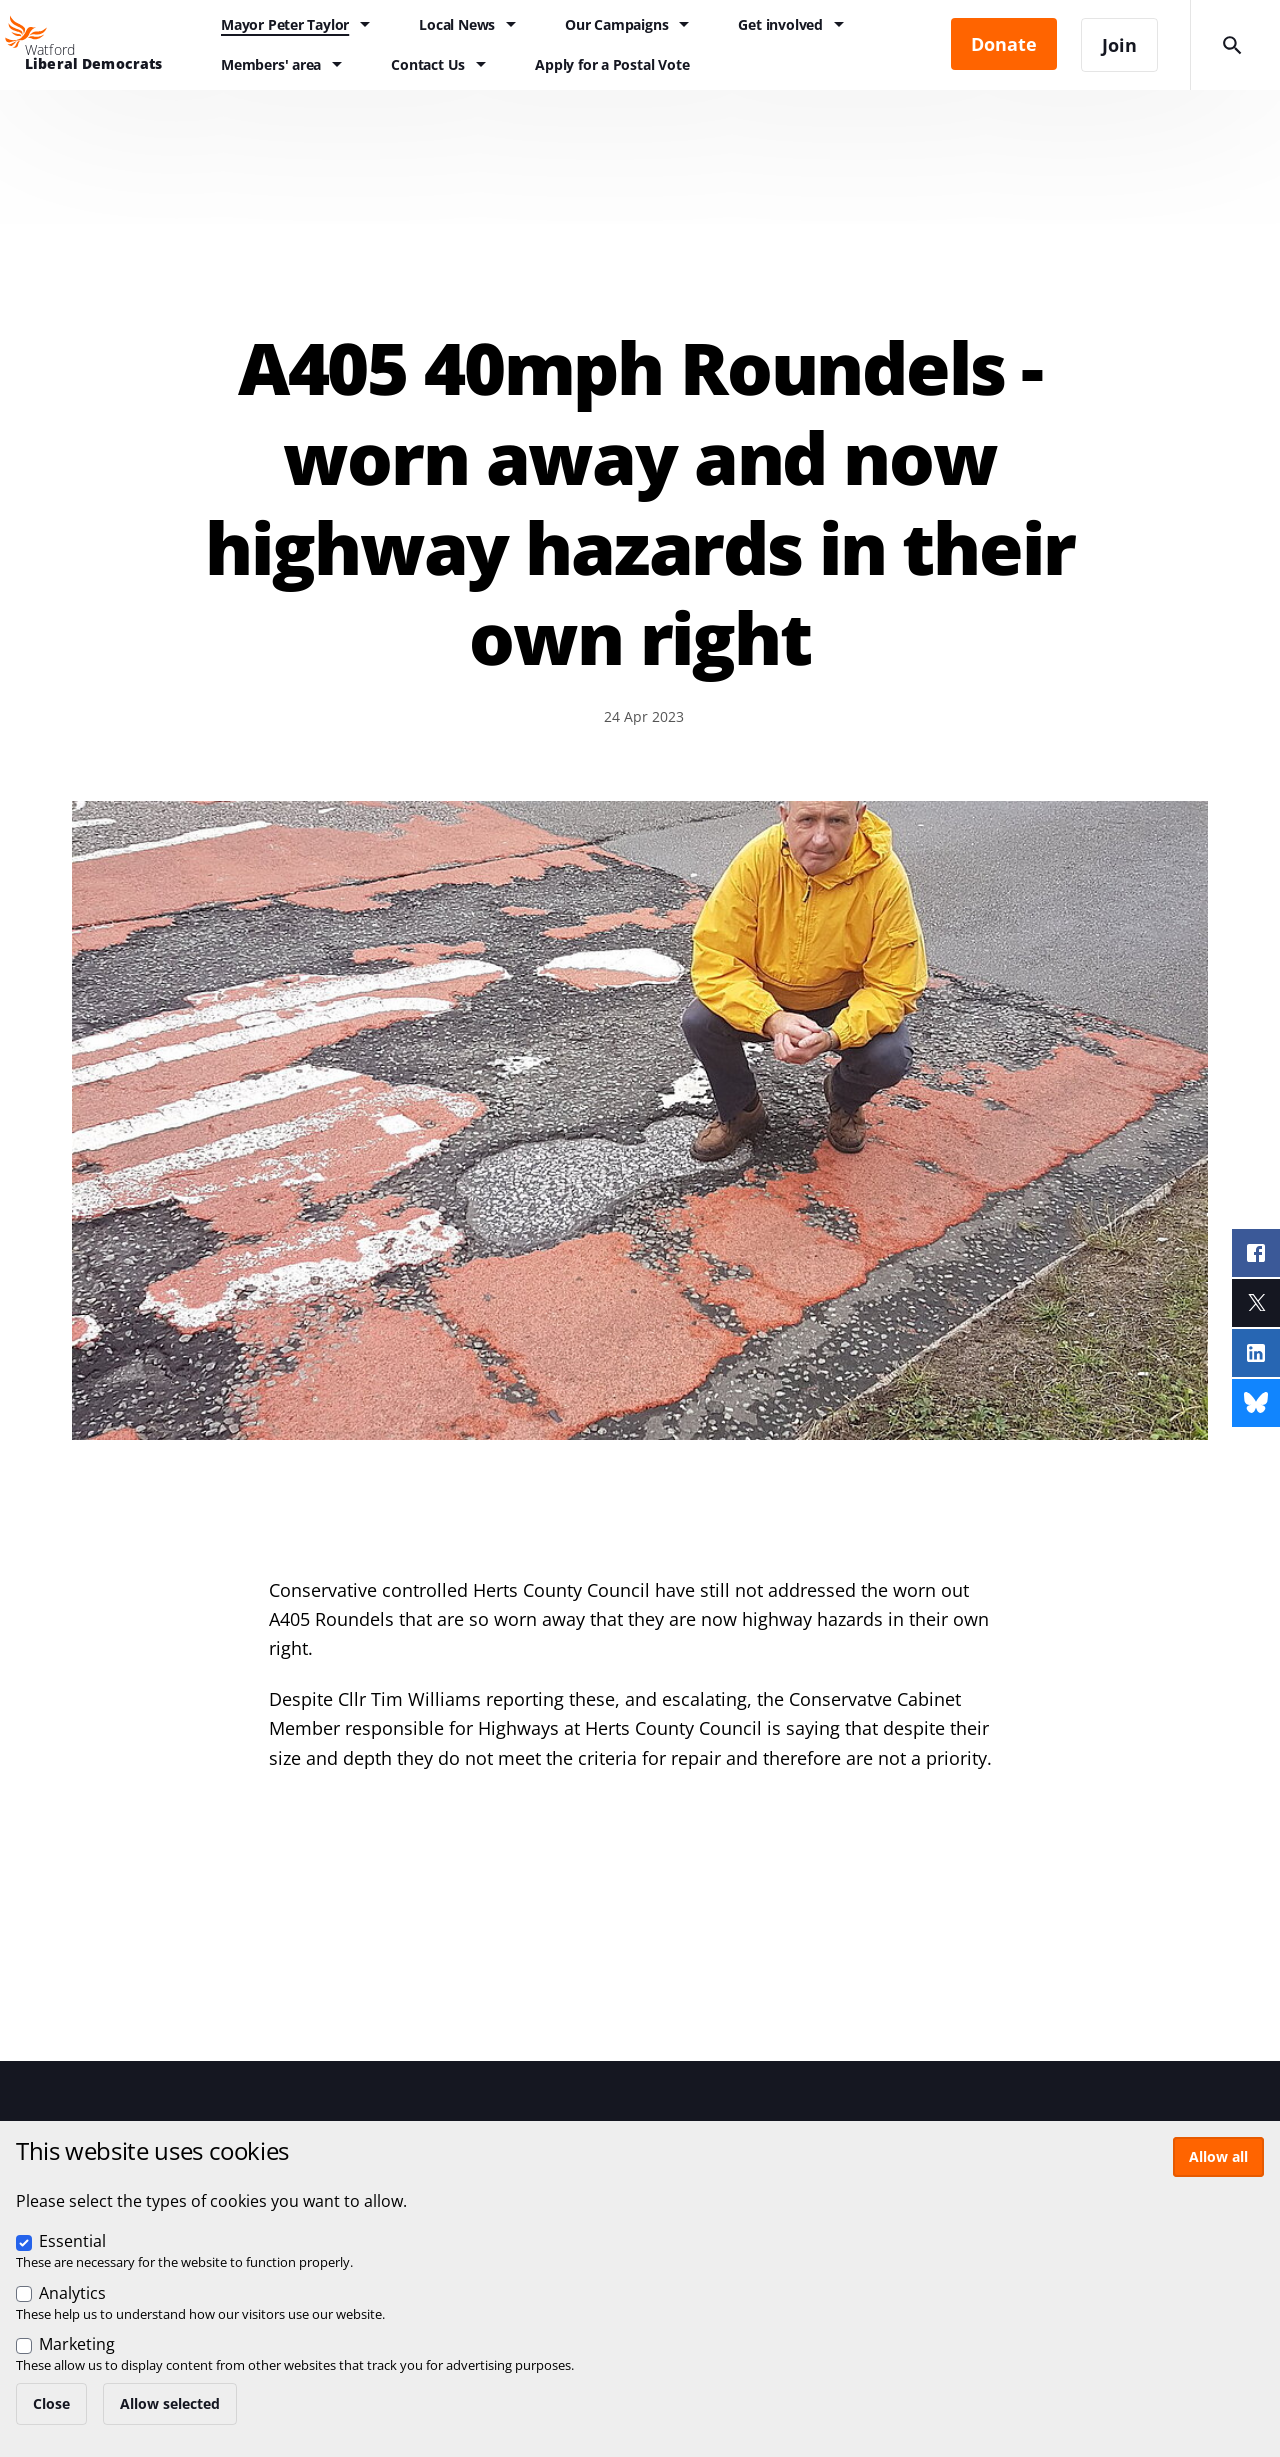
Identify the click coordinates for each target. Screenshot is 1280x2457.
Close (51, 2403)
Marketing (77, 2344)
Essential (72, 2241)
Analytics (72, 2293)
